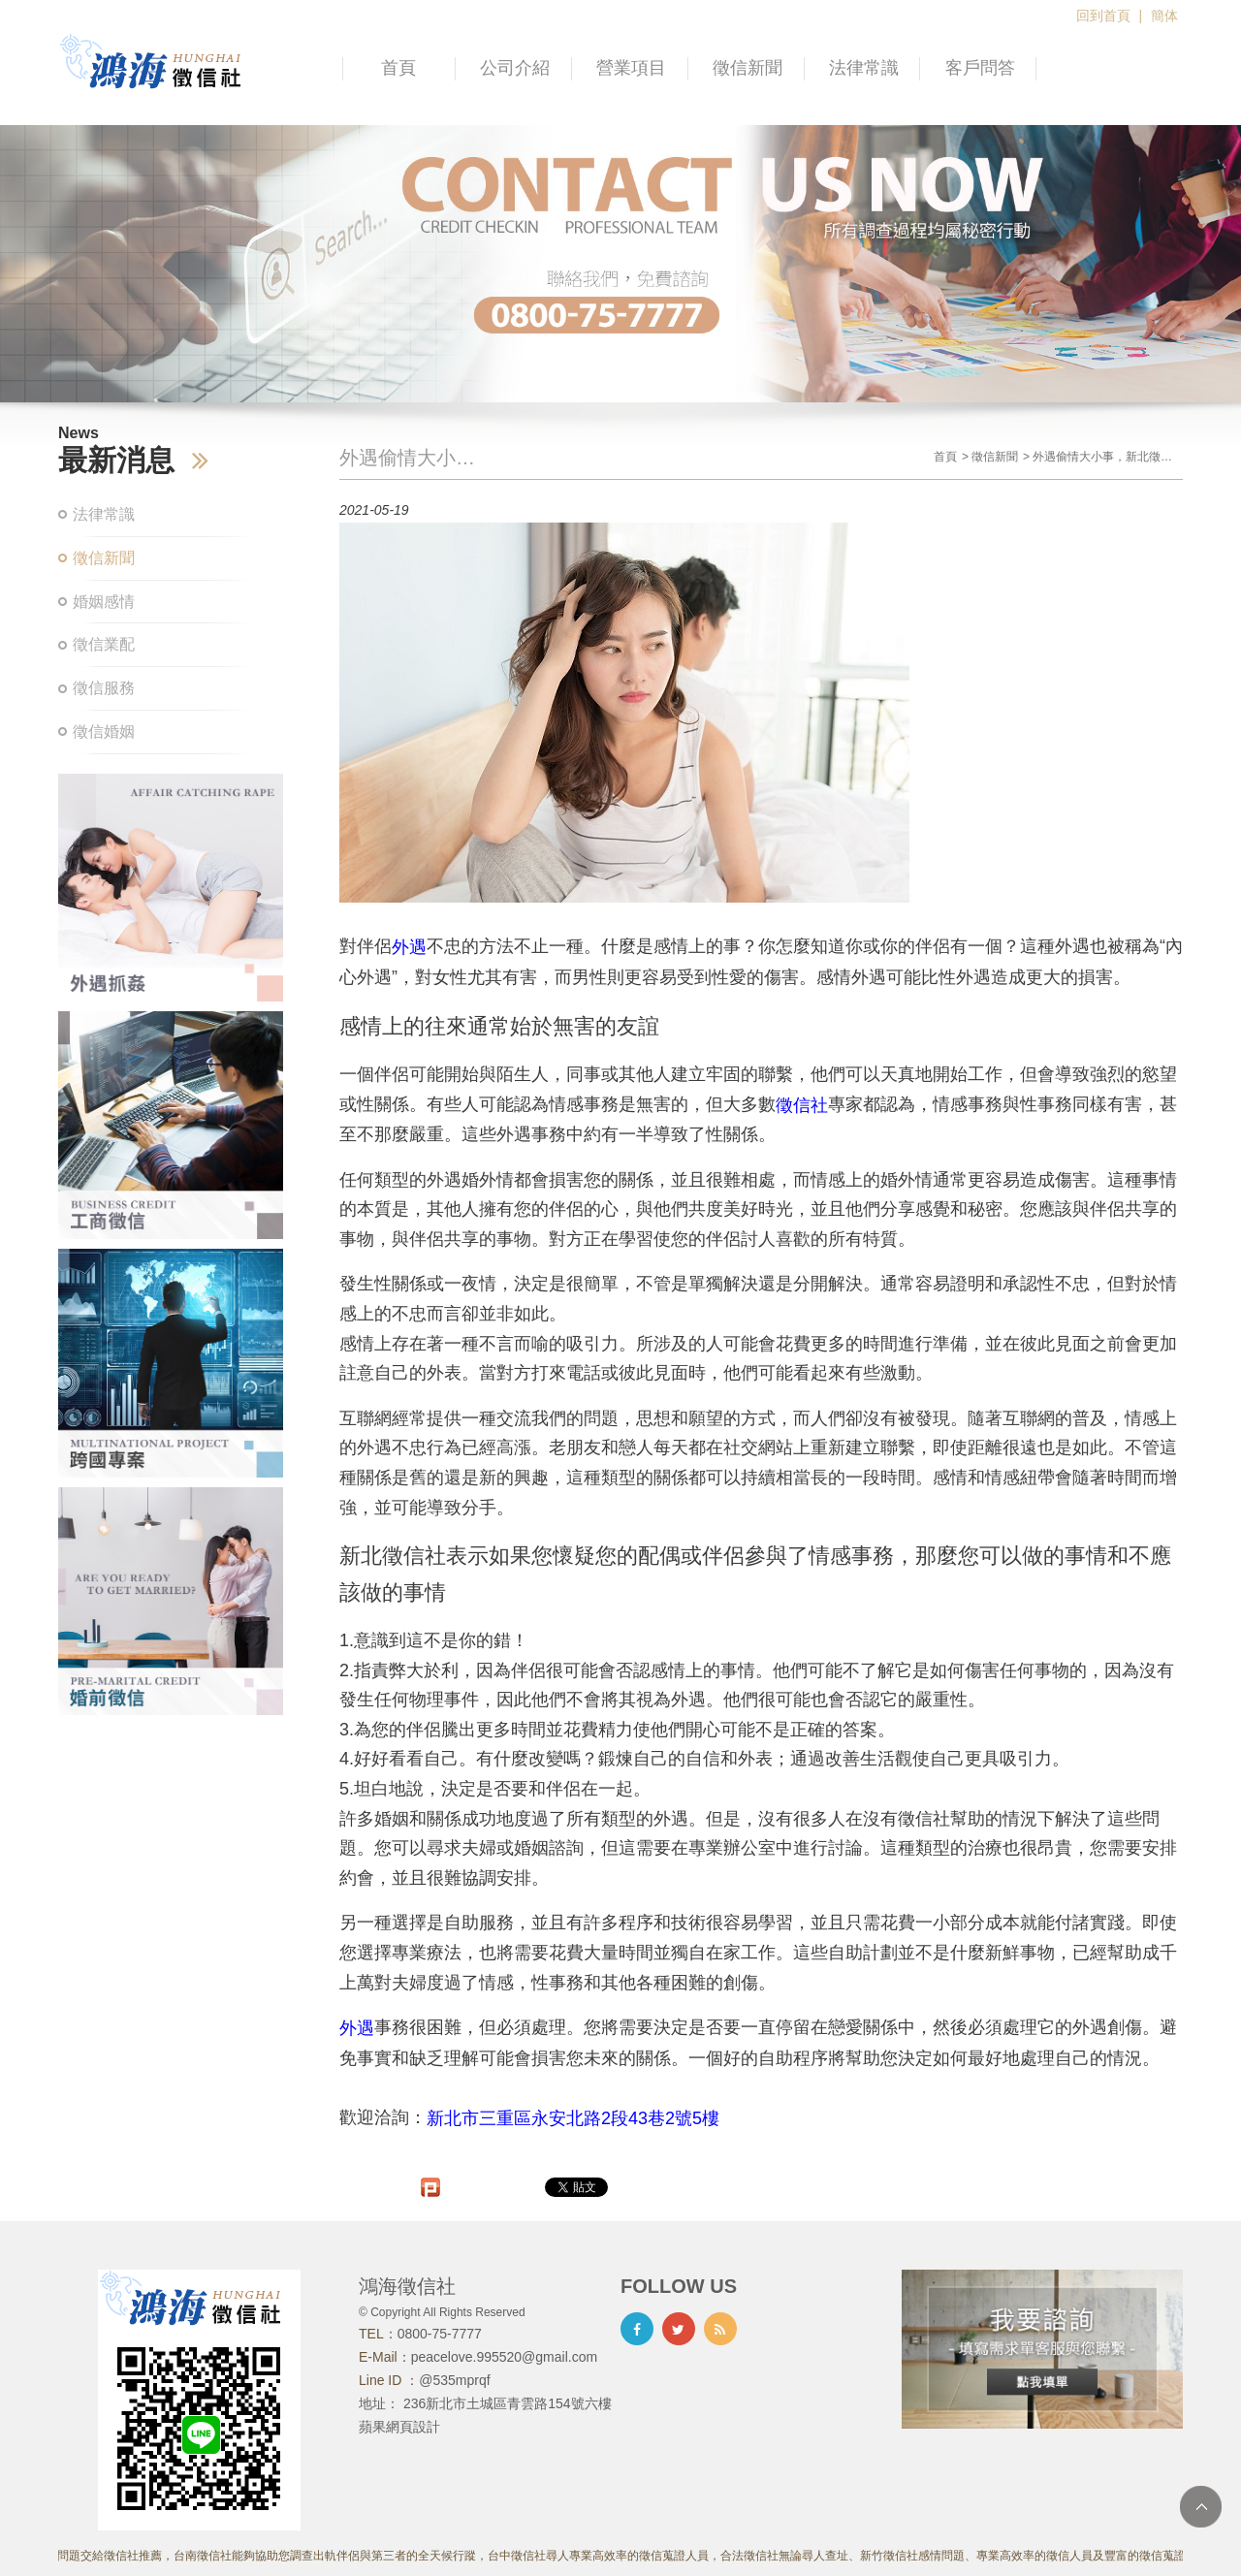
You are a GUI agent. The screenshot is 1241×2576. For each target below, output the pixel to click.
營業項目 (631, 68)
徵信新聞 (747, 68)
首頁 (398, 68)
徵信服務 (104, 688)
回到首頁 (1103, 15)
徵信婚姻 (104, 731)
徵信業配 (104, 644)
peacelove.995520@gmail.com (504, 2357)
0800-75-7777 (440, 2333)
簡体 (1164, 15)
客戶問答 (980, 68)
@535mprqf (454, 2380)
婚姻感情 (104, 601)
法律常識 (864, 68)
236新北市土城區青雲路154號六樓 (507, 2403)
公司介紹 (515, 68)
